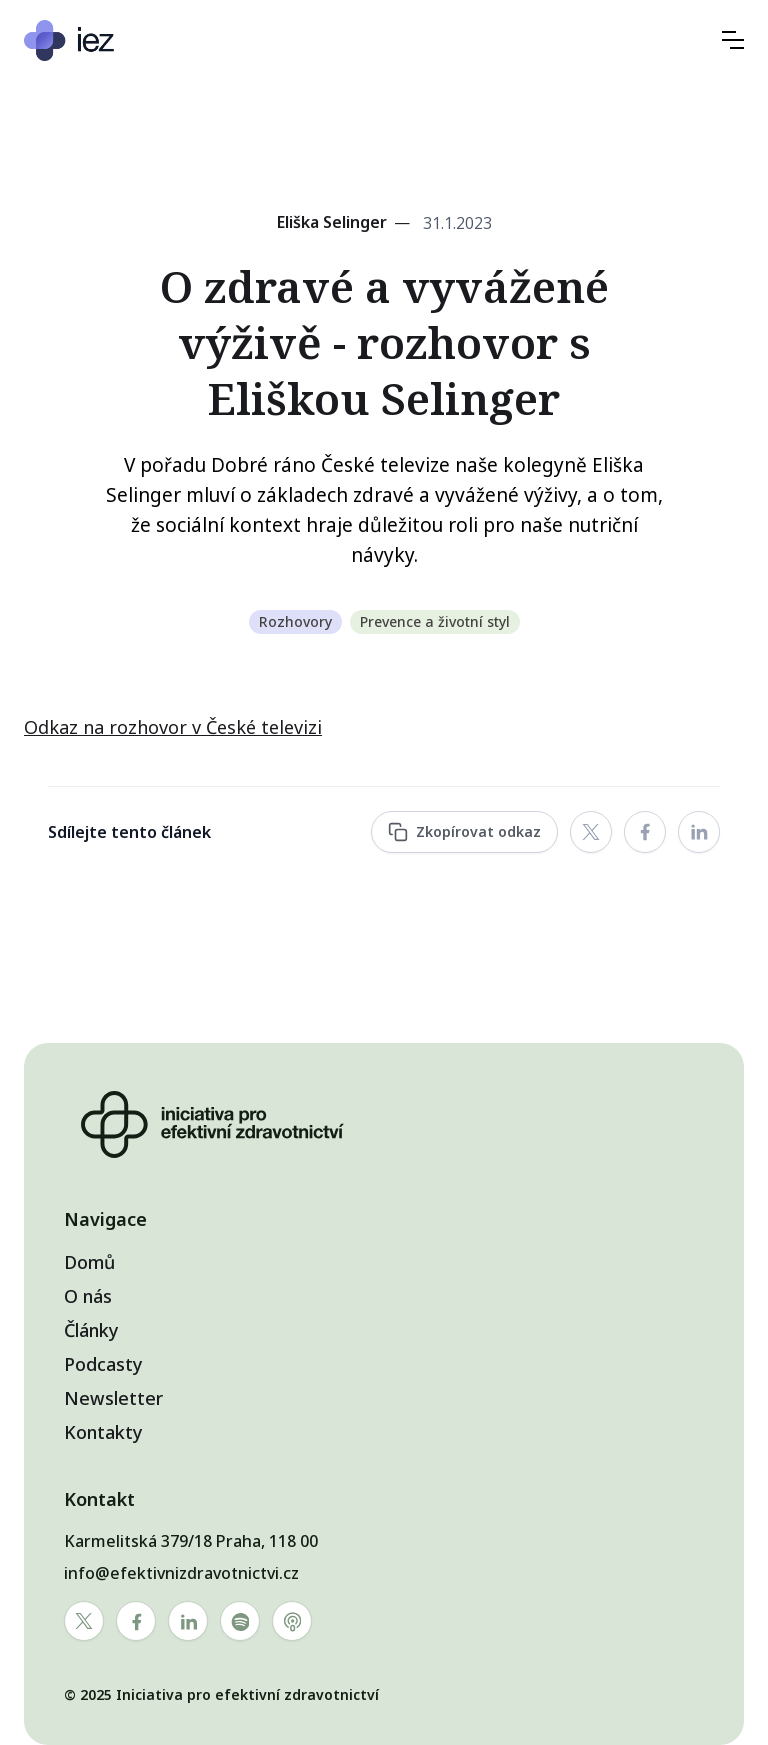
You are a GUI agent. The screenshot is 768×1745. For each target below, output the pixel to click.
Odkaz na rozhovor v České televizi (173, 727)
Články (91, 1330)
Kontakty (103, 1432)
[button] (733, 40)
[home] (129, 40)
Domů (89, 1262)
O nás (88, 1296)
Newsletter (113, 1398)
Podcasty (103, 1364)
